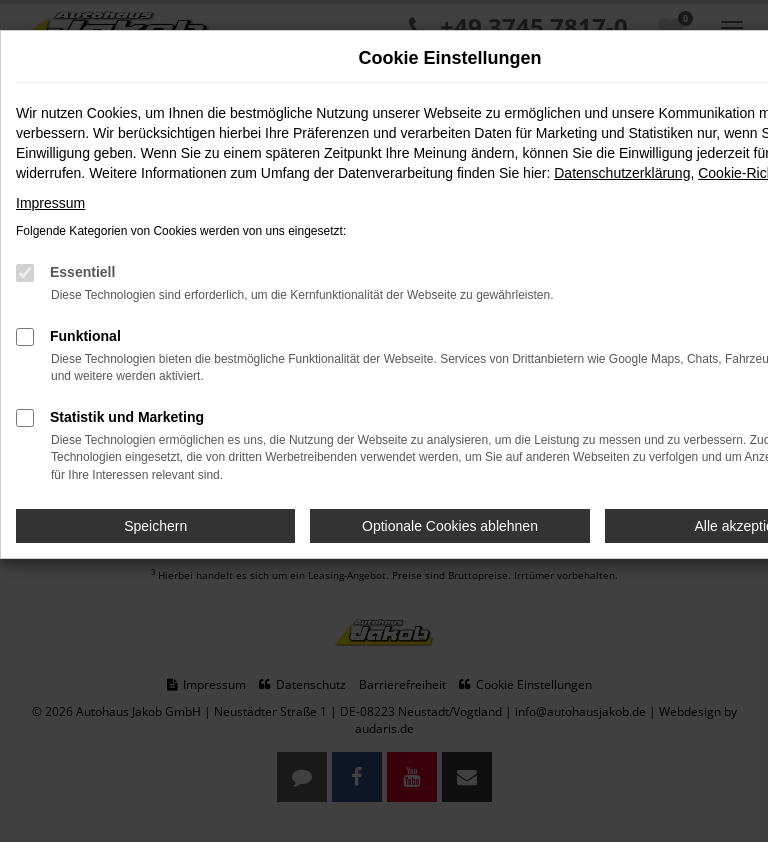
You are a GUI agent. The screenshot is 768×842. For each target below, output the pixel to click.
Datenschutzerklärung (622, 173)
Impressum (50, 203)
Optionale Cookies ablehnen (450, 526)
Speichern (155, 526)
